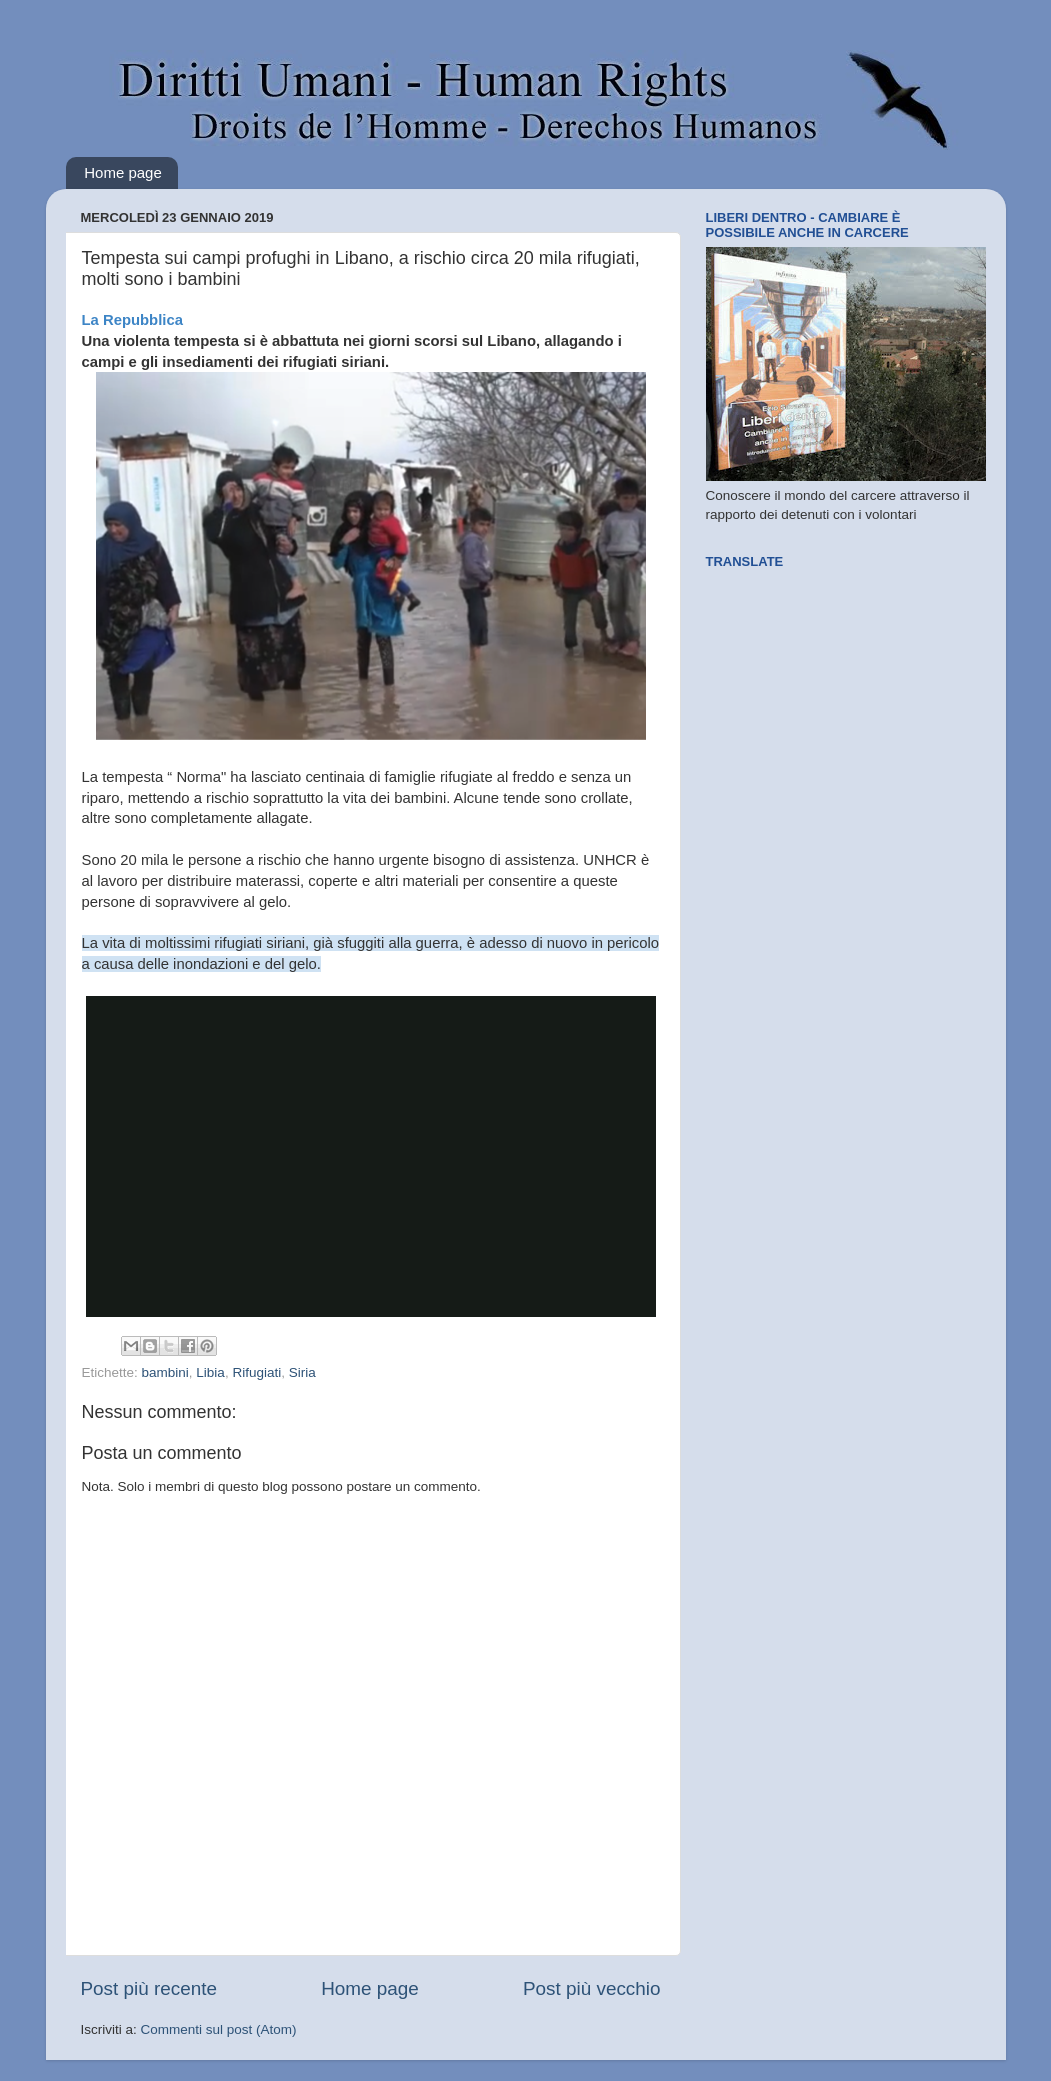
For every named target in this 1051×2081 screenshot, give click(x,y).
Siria (302, 1372)
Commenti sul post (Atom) (219, 2029)
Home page (123, 172)
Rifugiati (256, 1372)
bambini (165, 1372)
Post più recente (149, 1988)
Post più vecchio (592, 1988)
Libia (210, 1372)
